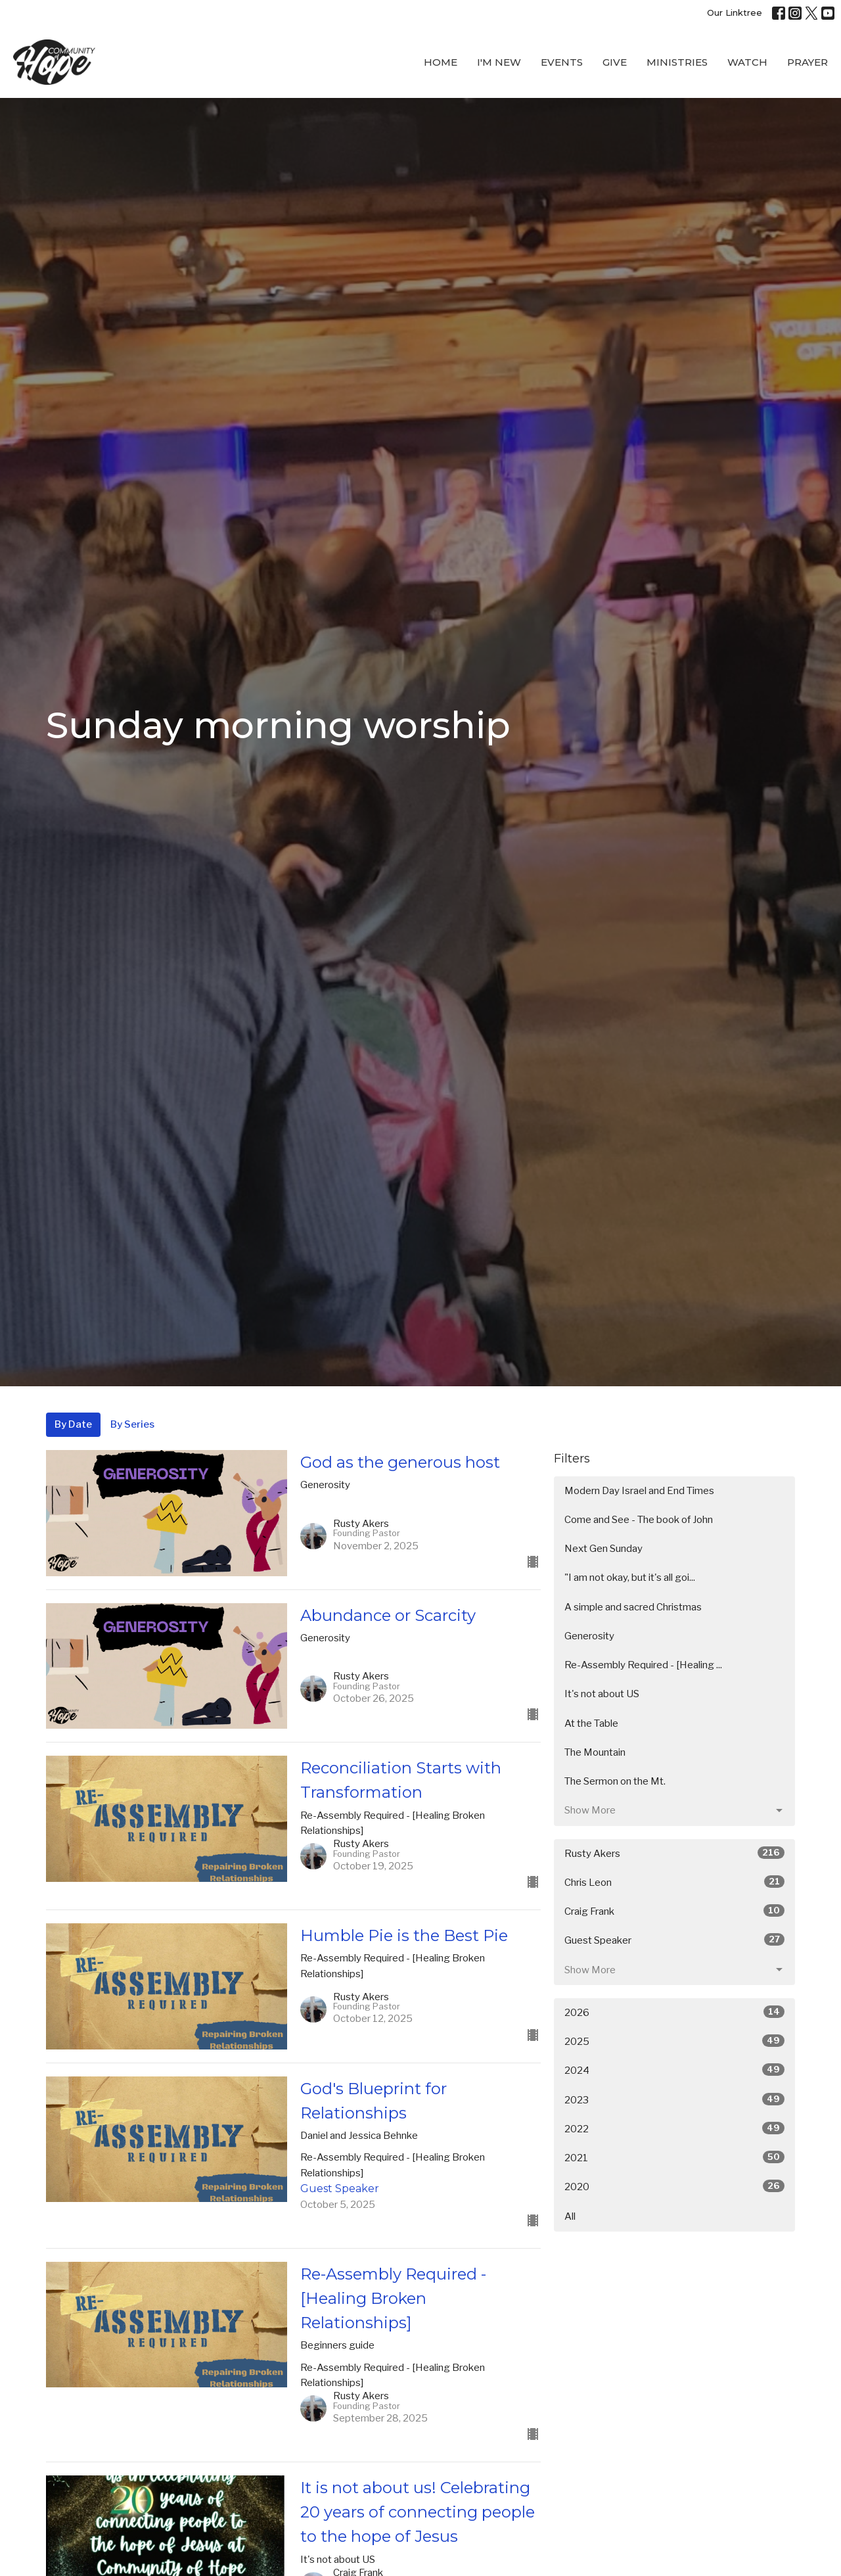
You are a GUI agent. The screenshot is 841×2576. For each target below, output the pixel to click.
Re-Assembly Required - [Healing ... (643, 1665)
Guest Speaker (674, 1939)
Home (440, 62)
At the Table (591, 1723)
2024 (674, 2069)
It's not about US (601, 1694)
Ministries (677, 62)
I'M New (499, 62)
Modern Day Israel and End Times (639, 1491)
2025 (674, 2041)
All (570, 2216)
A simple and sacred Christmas (633, 1607)
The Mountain (594, 1752)
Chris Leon (674, 1881)
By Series (132, 1424)
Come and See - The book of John (638, 1520)
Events (562, 62)
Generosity (589, 1636)
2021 (674, 2157)
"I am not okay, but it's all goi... (629, 1577)
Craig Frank (674, 1910)
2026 (674, 2012)
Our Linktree (734, 12)
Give (614, 62)
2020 (674, 2186)
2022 (674, 2128)
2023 (674, 2099)
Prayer (807, 62)
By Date (73, 1424)
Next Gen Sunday (603, 1549)
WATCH (747, 62)
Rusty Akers (674, 1853)
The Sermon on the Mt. (615, 1781)
